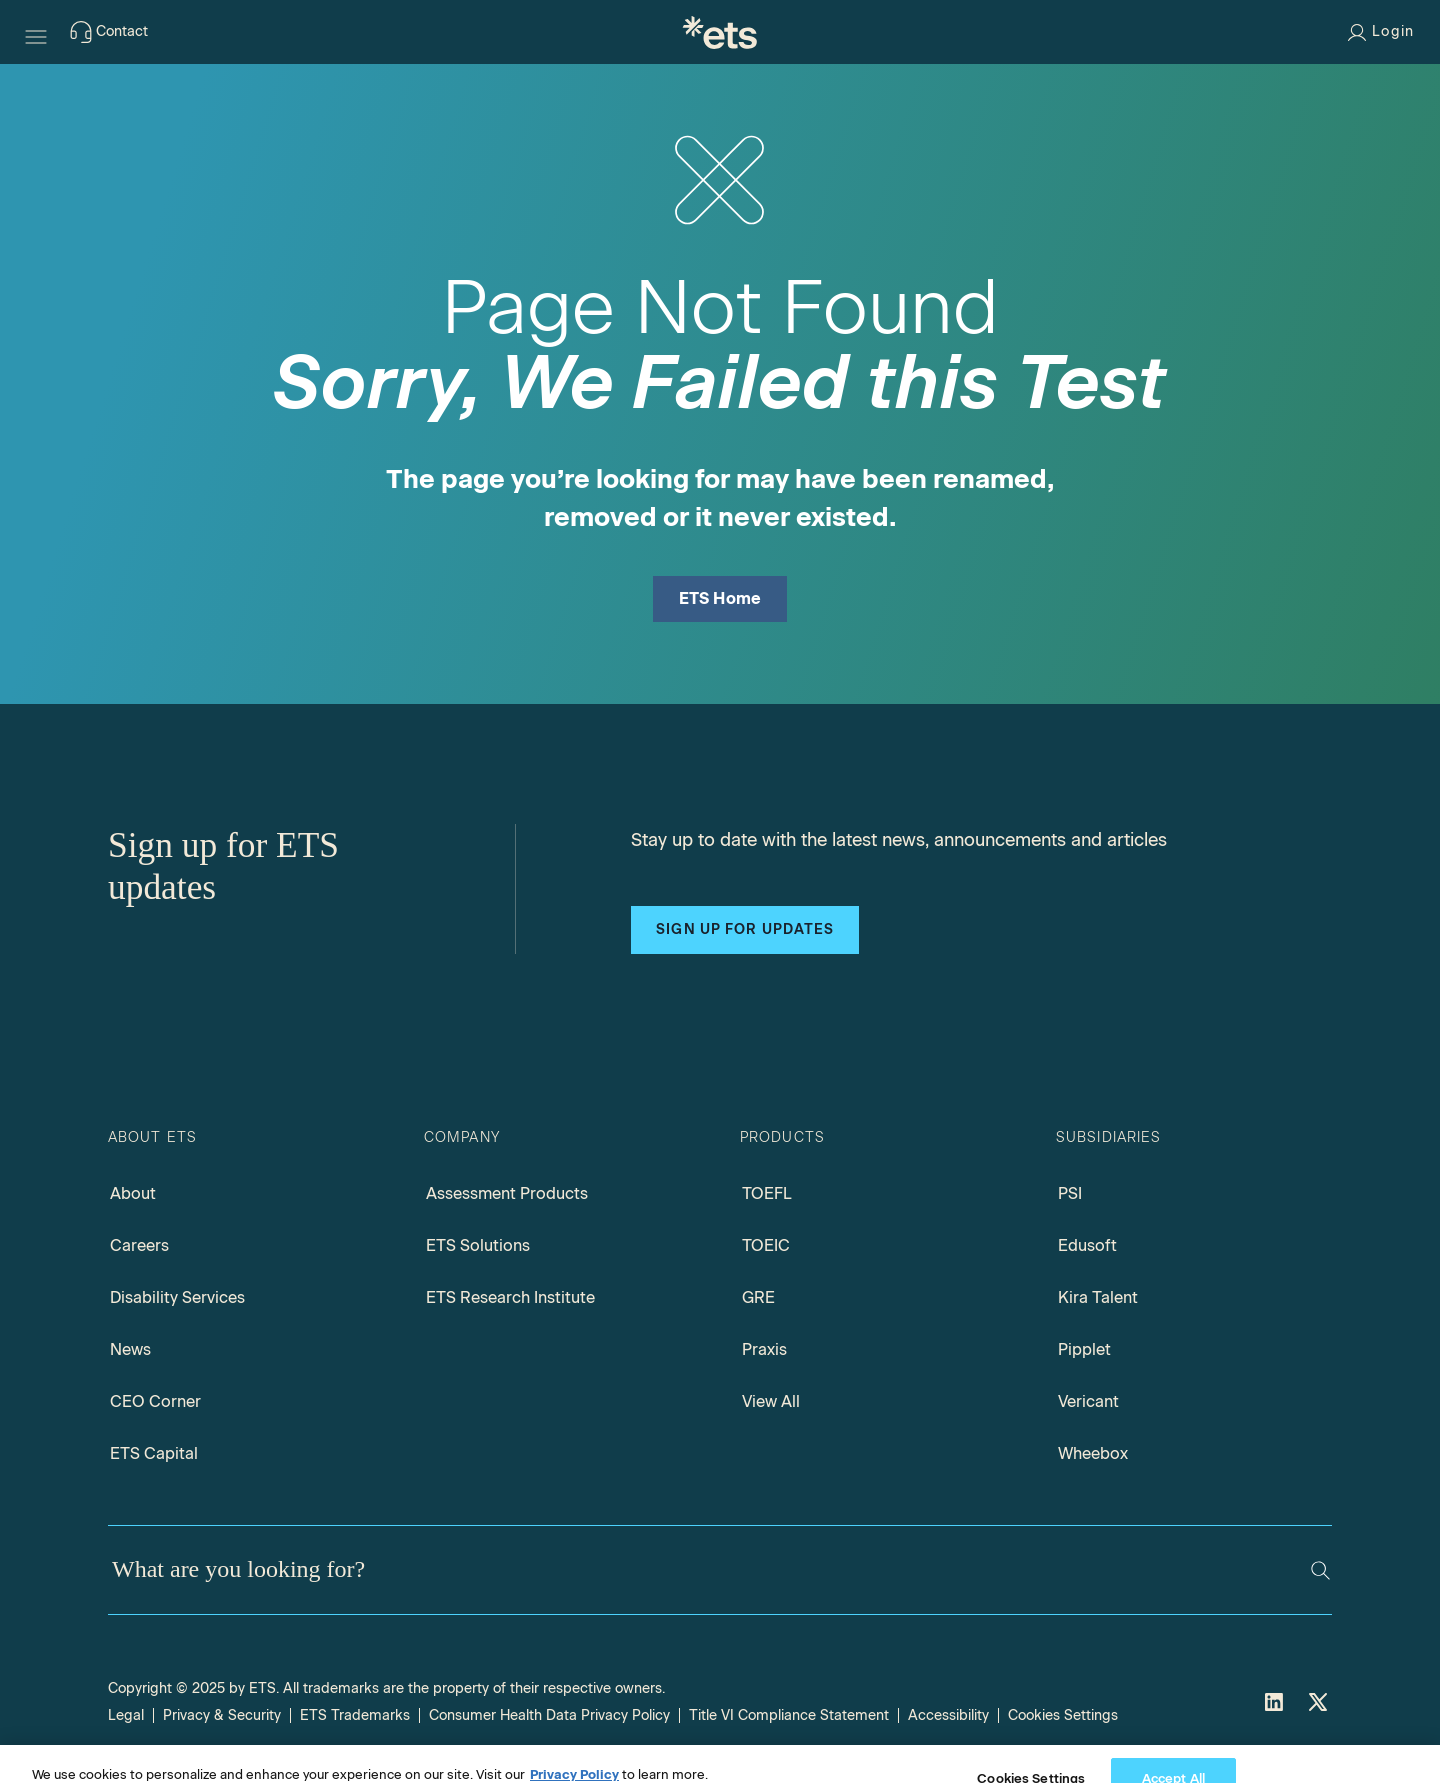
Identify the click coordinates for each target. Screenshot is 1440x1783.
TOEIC (766, 1245)
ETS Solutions (478, 1245)
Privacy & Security (222, 1715)
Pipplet (1084, 1349)
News (130, 1349)
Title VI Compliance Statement (789, 1715)
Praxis (764, 1349)
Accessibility (948, 1715)
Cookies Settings (1063, 1715)
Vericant (1088, 1401)
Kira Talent (1098, 1297)
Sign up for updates (745, 929)
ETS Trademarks (355, 1715)
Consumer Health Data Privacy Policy (549, 1715)
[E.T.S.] (720, 32)
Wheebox (1093, 1453)
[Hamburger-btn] (36, 32)
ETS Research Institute (510, 1297)
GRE (758, 1297)
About (133, 1193)
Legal (126, 1715)
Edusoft (1087, 1245)
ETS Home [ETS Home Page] (720, 598)
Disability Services (177, 1297)
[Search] (1320, 1570)
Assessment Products (507, 1193)
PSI (1070, 1193)
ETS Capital (154, 1453)
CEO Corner (155, 1401)
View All (771, 1401)
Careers (139, 1245)
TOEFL (767, 1193)
